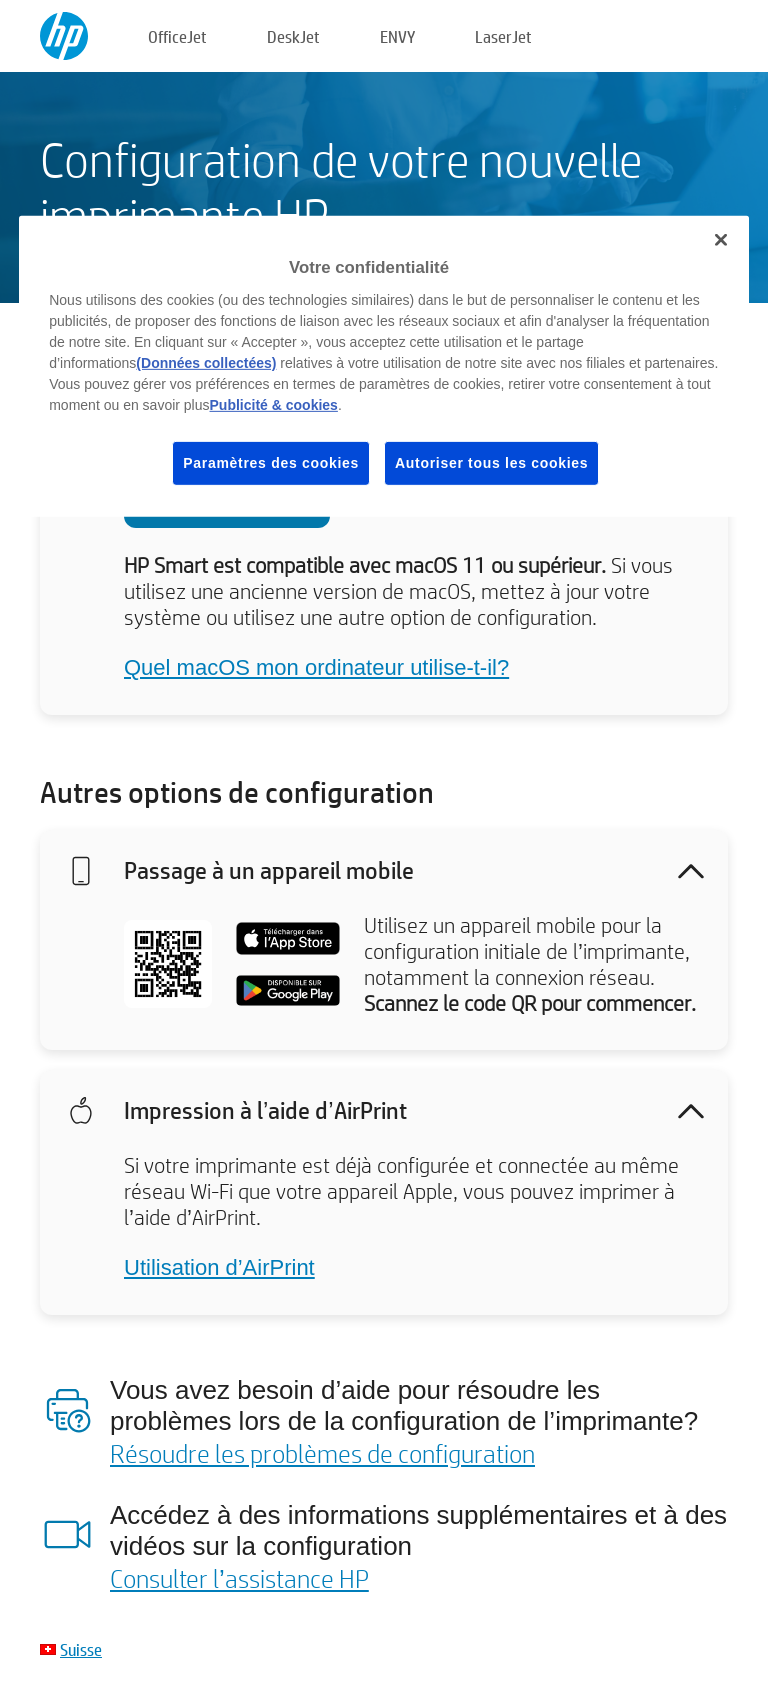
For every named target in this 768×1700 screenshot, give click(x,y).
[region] (384, 366)
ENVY (397, 36)
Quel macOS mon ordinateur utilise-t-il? (316, 667)
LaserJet (503, 36)
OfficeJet (177, 36)
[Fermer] (721, 240)
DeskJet (293, 36)
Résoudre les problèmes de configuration (322, 1453)
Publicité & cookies (274, 404)
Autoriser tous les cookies (491, 462)
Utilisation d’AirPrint (219, 1267)
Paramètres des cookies (271, 462)
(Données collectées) (206, 362)
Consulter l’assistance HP (239, 1578)
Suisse (81, 1649)
